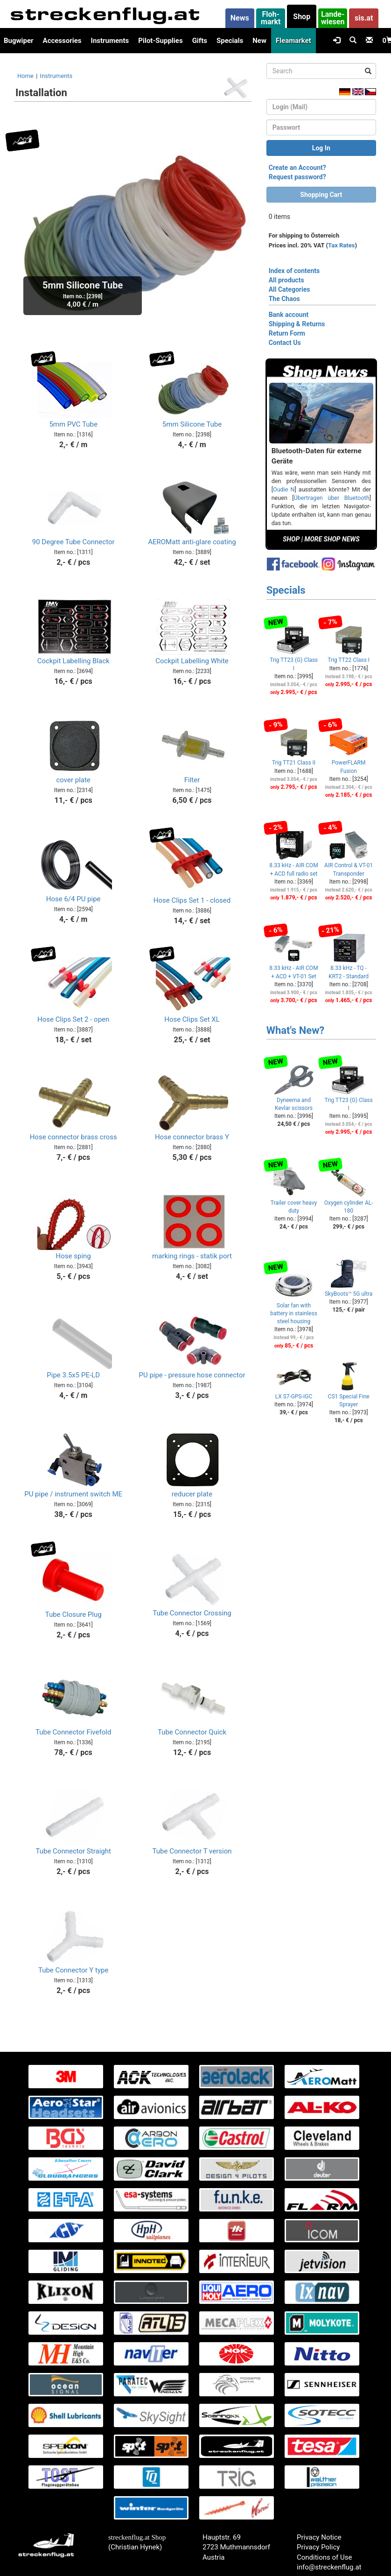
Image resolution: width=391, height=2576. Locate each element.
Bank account (289, 314)
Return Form (287, 333)
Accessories (62, 40)
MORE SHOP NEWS (332, 539)
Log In (321, 148)
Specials (229, 40)
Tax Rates (341, 245)
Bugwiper (19, 40)
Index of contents (294, 270)
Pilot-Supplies (160, 40)
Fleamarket (293, 40)
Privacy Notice (319, 2537)
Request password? (297, 177)
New (259, 40)
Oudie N (283, 489)
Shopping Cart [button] (321, 194)
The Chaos (284, 298)
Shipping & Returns (297, 324)
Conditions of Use (324, 2557)
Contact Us (285, 342)
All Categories (289, 289)
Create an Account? (297, 167)
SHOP (291, 539)
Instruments (110, 40)
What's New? (295, 1030)
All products (286, 280)
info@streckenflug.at (329, 2567)
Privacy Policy (318, 2547)
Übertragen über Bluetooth (332, 497)
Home (25, 75)
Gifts (199, 40)
